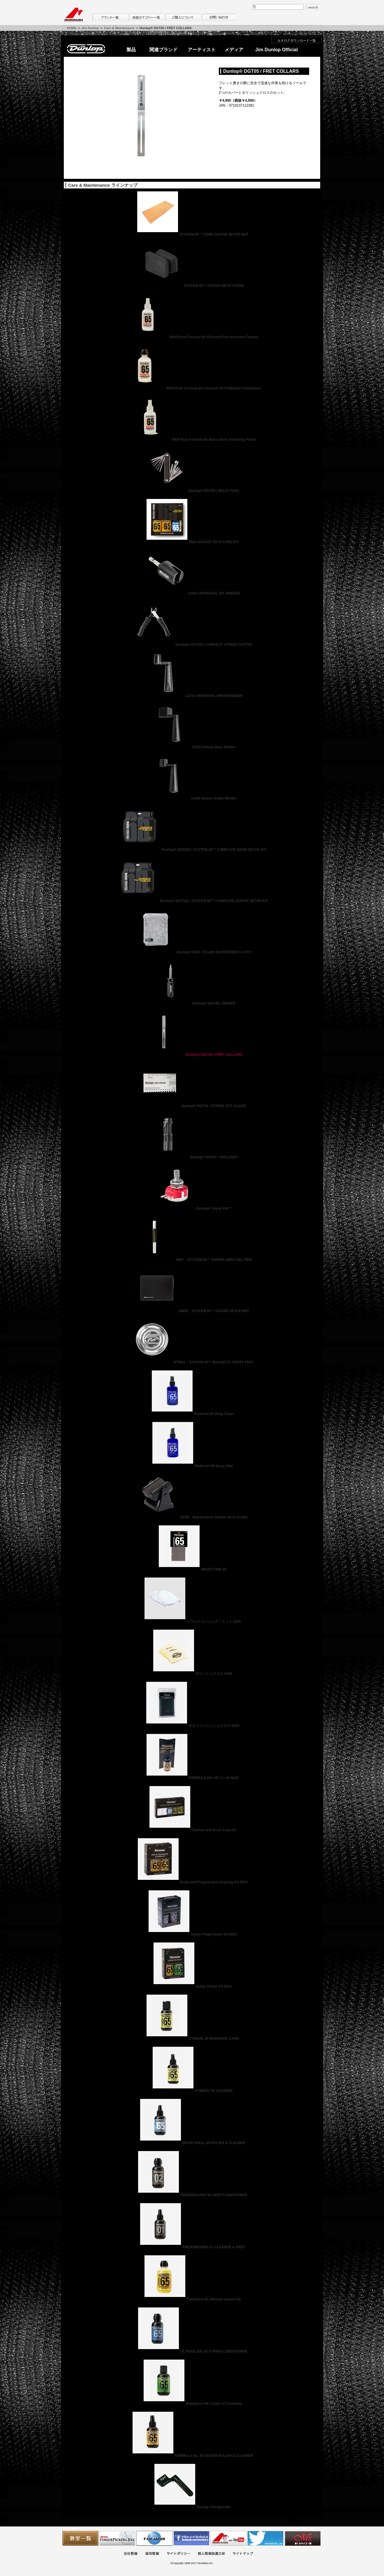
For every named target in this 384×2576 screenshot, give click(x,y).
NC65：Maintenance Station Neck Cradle (192, 1517)
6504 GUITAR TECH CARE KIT (192, 542)
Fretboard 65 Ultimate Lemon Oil (192, 2299)
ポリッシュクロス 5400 (192, 1674)
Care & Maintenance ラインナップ (103, 185)
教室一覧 (80, 2538)
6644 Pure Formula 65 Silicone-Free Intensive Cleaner (192, 337)
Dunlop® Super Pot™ (192, 1208)
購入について (182, 17)
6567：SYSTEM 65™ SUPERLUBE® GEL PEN (192, 1260)
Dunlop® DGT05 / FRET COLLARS (192, 1055)
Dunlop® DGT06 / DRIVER (192, 1003)
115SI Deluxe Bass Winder (192, 747)
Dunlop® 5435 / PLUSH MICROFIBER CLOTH (192, 952)
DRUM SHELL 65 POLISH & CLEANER (192, 2143)
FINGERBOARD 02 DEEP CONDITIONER (192, 2195)
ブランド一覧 (109, 17)
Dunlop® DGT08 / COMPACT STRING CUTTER (192, 645)
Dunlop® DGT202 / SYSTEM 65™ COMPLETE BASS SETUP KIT (192, 850)
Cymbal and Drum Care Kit (192, 1830)
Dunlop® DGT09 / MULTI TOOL (192, 491)
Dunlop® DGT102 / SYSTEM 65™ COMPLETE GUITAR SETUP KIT (192, 901)
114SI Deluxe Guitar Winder (192, 798)
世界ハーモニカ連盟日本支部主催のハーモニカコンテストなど (154, 2538)
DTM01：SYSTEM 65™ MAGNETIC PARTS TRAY (192, 1362)
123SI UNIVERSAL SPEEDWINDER (192, 696)
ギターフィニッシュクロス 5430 (192, 1726)
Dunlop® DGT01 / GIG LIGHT (192, 1157)
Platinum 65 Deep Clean (192, 1414)
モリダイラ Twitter (265, 2538)
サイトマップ (242, 2554)
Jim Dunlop (90, 28)
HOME (72, 28)
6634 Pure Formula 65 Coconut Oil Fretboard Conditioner (192, 388)
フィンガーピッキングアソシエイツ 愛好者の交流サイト (117, 2538)
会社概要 (130, 2554)
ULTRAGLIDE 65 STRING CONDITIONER (192, 2351)
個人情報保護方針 (211, 2554)
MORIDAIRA (73, 15)
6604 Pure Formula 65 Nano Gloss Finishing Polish (192, 439)
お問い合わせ (219, 17)
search (313, 7)
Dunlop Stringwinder (192, 2507)
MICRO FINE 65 (191, 1569)
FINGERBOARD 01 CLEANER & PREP (192, 2247)
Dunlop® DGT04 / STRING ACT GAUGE (192, 1106)
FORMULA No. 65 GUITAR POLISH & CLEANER (192, 2456)
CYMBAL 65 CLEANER (191, 2091)
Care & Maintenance (119, 28)
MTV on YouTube (228, 2538)
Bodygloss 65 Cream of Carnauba (192, 2404)
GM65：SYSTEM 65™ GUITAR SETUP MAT (192, 1311)
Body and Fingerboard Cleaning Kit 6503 (191, 1882)
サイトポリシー (178, 2554)
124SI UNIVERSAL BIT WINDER (192, 593)
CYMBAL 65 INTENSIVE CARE (192, 2039)
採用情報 (152, 2554)
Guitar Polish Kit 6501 (192, 1986)
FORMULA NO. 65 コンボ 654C (192, 1778)
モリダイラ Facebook (191, 2538)
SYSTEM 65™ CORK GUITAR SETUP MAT (192, 234)
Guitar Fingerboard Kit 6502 (192, 1934)
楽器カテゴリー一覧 (146, 17)
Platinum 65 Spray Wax (192, 1466)
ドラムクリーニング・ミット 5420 (192, 1621)
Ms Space (302, 2538)
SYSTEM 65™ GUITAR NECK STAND (192, 286)
